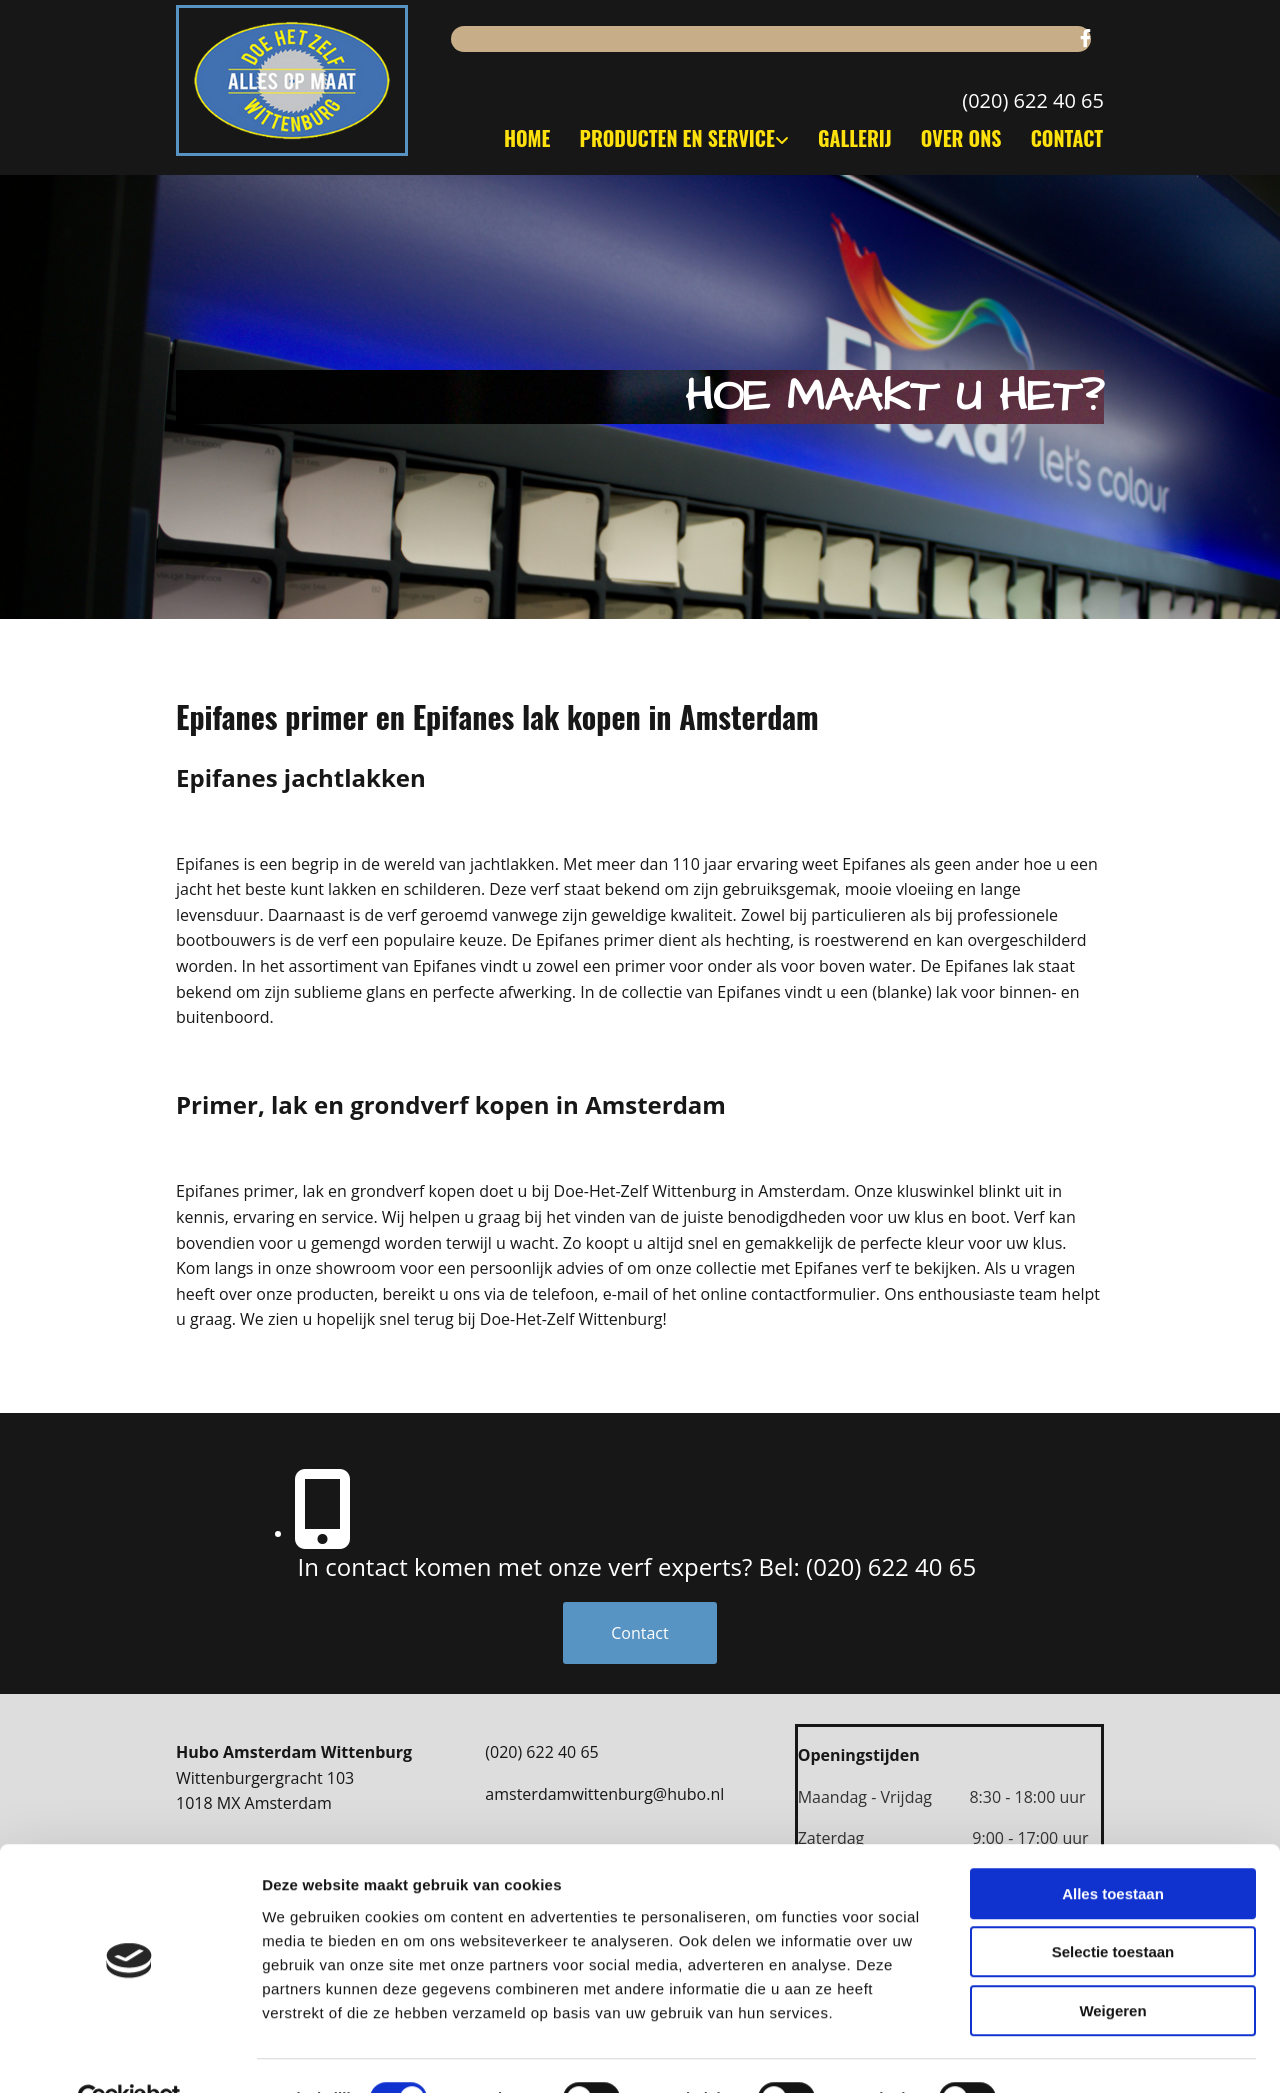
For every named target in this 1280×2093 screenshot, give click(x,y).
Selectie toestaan (1113, 1907)
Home (520, 138)
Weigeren (1112, 1965)
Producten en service (672, 138)
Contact (1067, 138)
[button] (640, 1633)
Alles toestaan (1113, 1848)
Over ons (960, 138)
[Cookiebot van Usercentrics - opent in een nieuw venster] (129, 2054)
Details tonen (1080, 2053)
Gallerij (852, 138)
